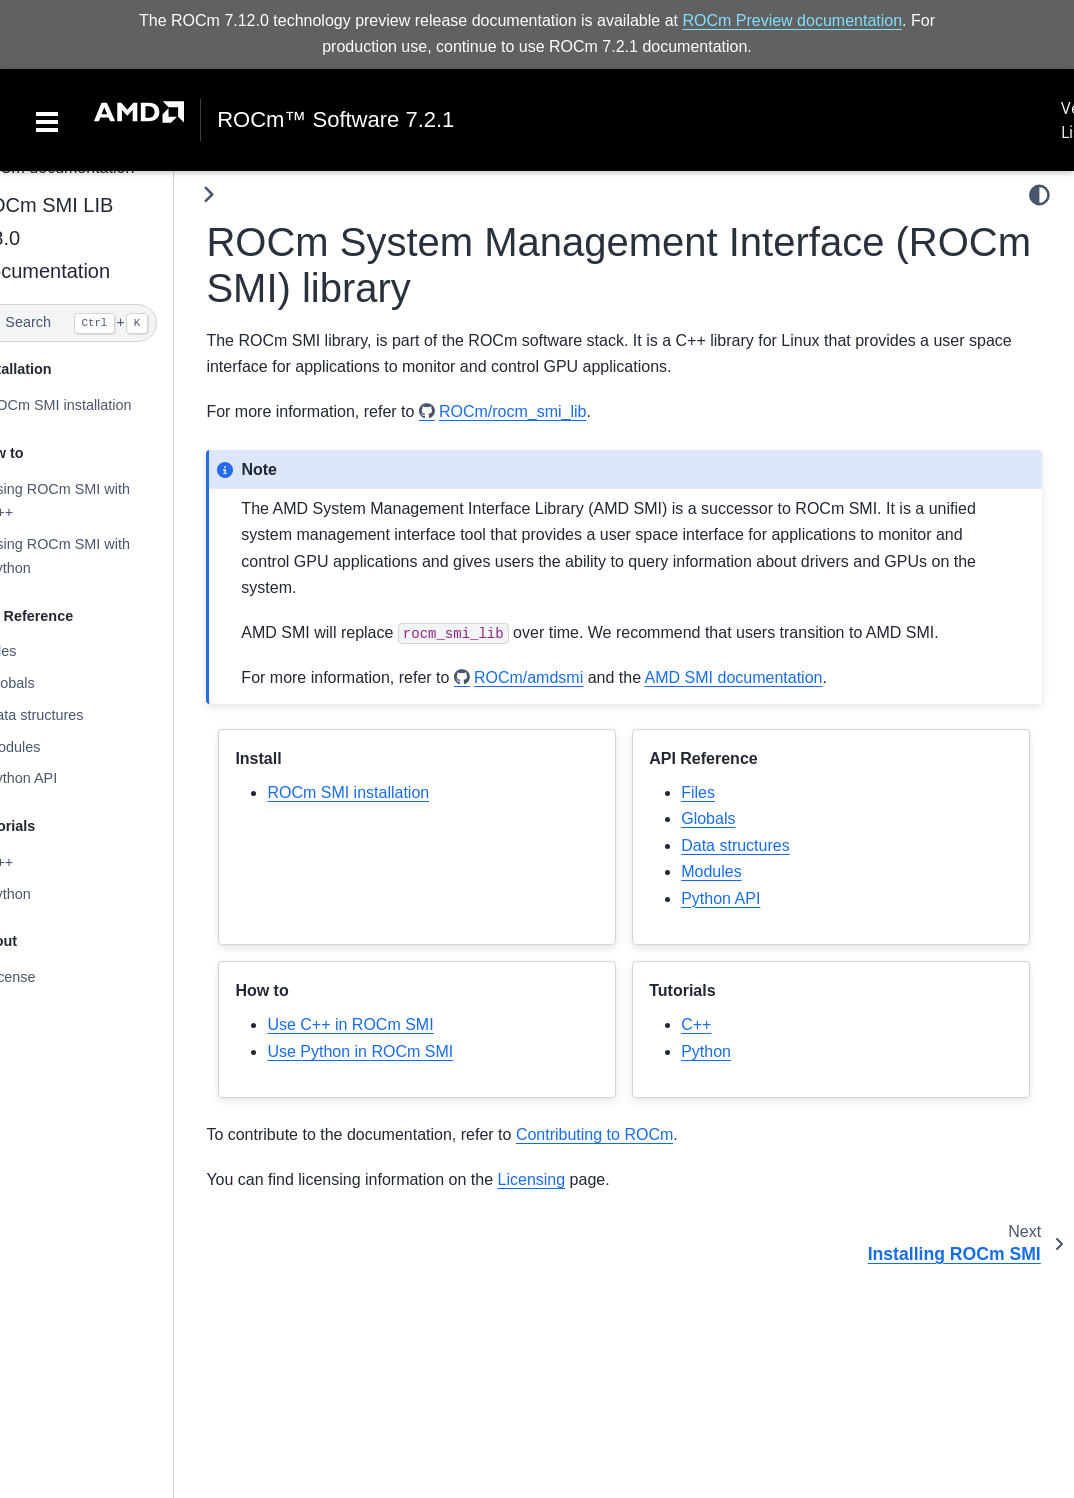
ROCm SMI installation (99, 405)
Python (48, 894)
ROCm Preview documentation (792, 20)
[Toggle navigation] (47, 120)
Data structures (75, 715)
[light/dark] (1039, 195)
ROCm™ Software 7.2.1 (335, 120)
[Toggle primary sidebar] (249, 194)
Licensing (572, 1179)
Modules (53, 747)
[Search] (107, 323)
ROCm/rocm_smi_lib (553, 411)
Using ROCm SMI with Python (98, 556)
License (51, 977)
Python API (61, 778)
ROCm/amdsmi (568, 676)
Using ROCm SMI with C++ (98, 500)
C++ (39, 862)
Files (41, 651)
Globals (50, 683)
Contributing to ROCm (634, 1134)
